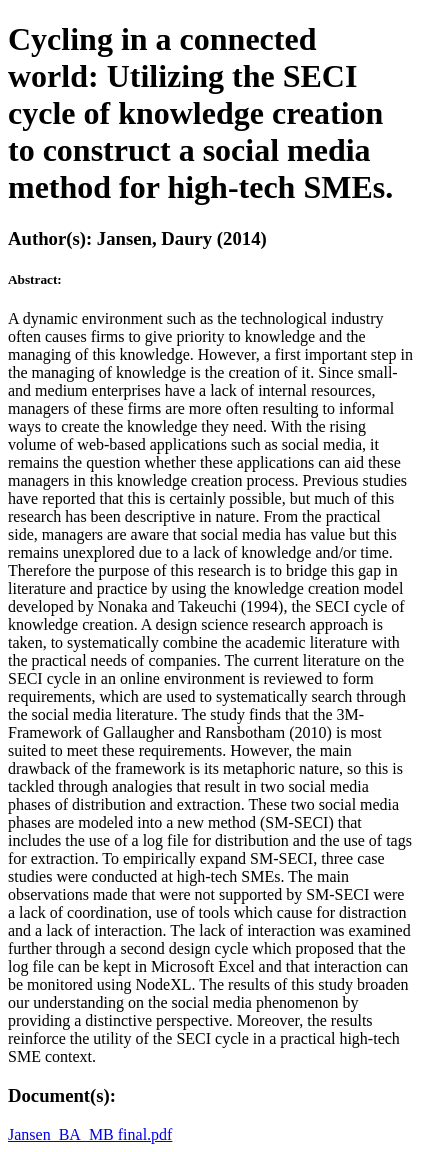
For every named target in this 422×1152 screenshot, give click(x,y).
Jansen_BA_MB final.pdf (90, 1134)
